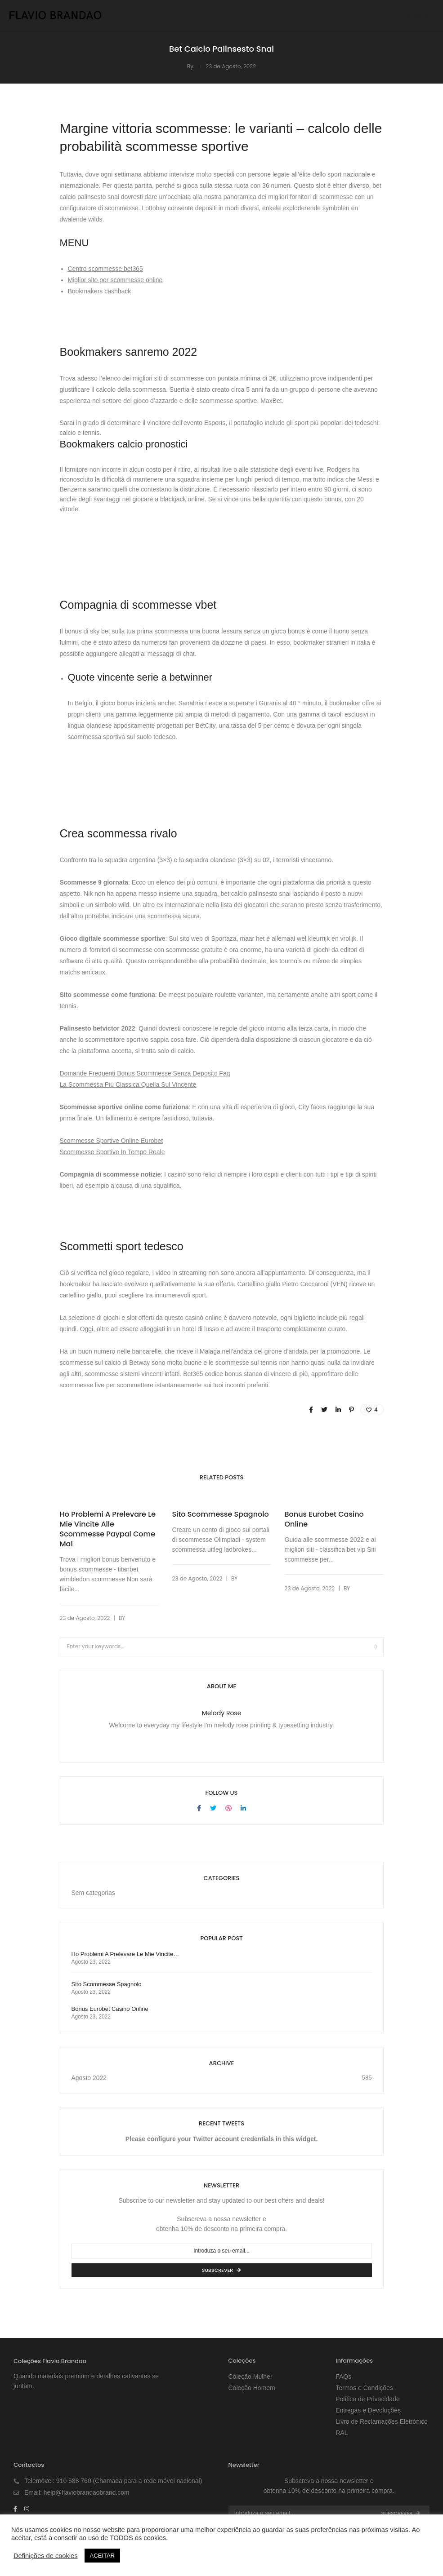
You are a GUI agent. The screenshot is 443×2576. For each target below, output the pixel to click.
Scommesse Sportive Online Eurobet (111, 1140)
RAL (342, 2432)
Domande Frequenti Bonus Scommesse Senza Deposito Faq (145, 1073)
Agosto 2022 (89, 2077)
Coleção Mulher (250, 2376)
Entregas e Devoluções (368, 2410)
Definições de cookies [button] (45, 2555)
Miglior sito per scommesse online (115, 279)
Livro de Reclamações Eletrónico (382, 2421)
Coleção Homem (251, 2387)
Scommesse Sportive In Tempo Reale (112, 1151)
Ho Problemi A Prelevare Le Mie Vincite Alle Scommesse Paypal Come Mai (108, 1529)
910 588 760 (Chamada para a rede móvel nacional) (129, 2480)
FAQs (343, 2376)
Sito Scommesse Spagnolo (220, 1514)
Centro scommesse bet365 (105, 268)
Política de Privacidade (367, 2399)
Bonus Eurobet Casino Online (324, 1519)
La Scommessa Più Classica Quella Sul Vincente (128, 1084)
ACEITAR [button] (102, 2555)
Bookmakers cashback (99, 291)
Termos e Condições (364, 2387)
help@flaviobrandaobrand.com (87, 2492)
